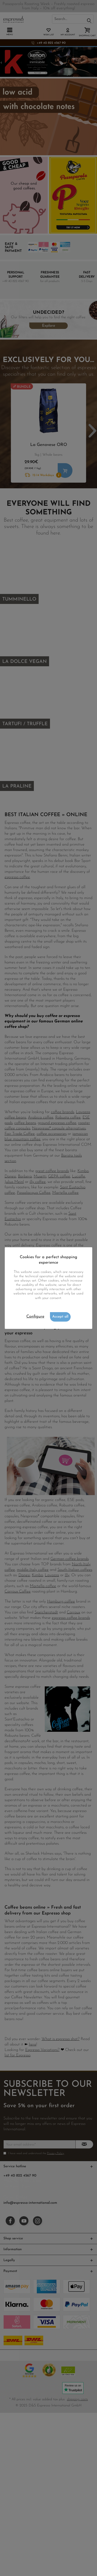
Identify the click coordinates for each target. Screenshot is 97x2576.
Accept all (60, 1316)
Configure (35, 1316)
